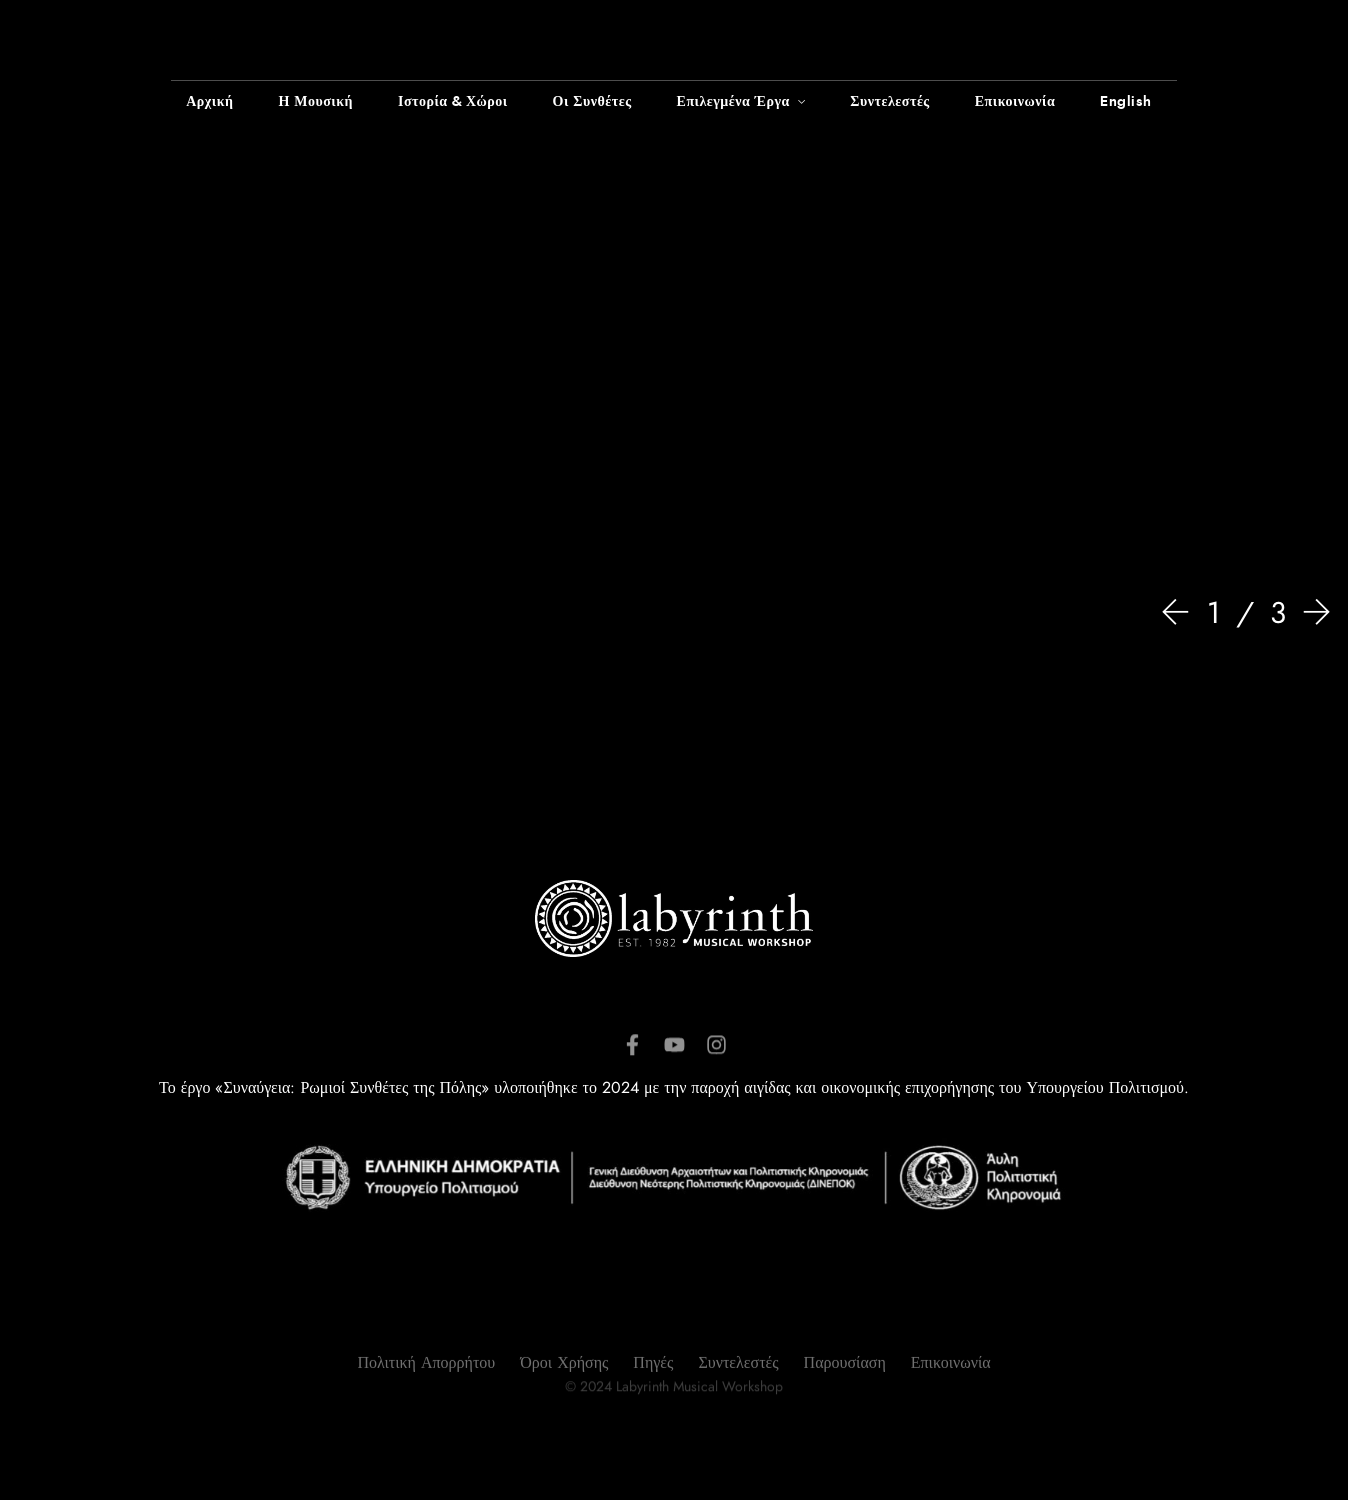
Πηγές (653, 1406)
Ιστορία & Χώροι (453, 102)
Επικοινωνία (1015, 102)
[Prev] (1180, 614)
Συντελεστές (889, 102)
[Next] (1312, 614)
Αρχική (209, 102)
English (1126, 102)
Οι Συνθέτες (592, 102)
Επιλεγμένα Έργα (733, 102)
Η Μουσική (315, 102)
